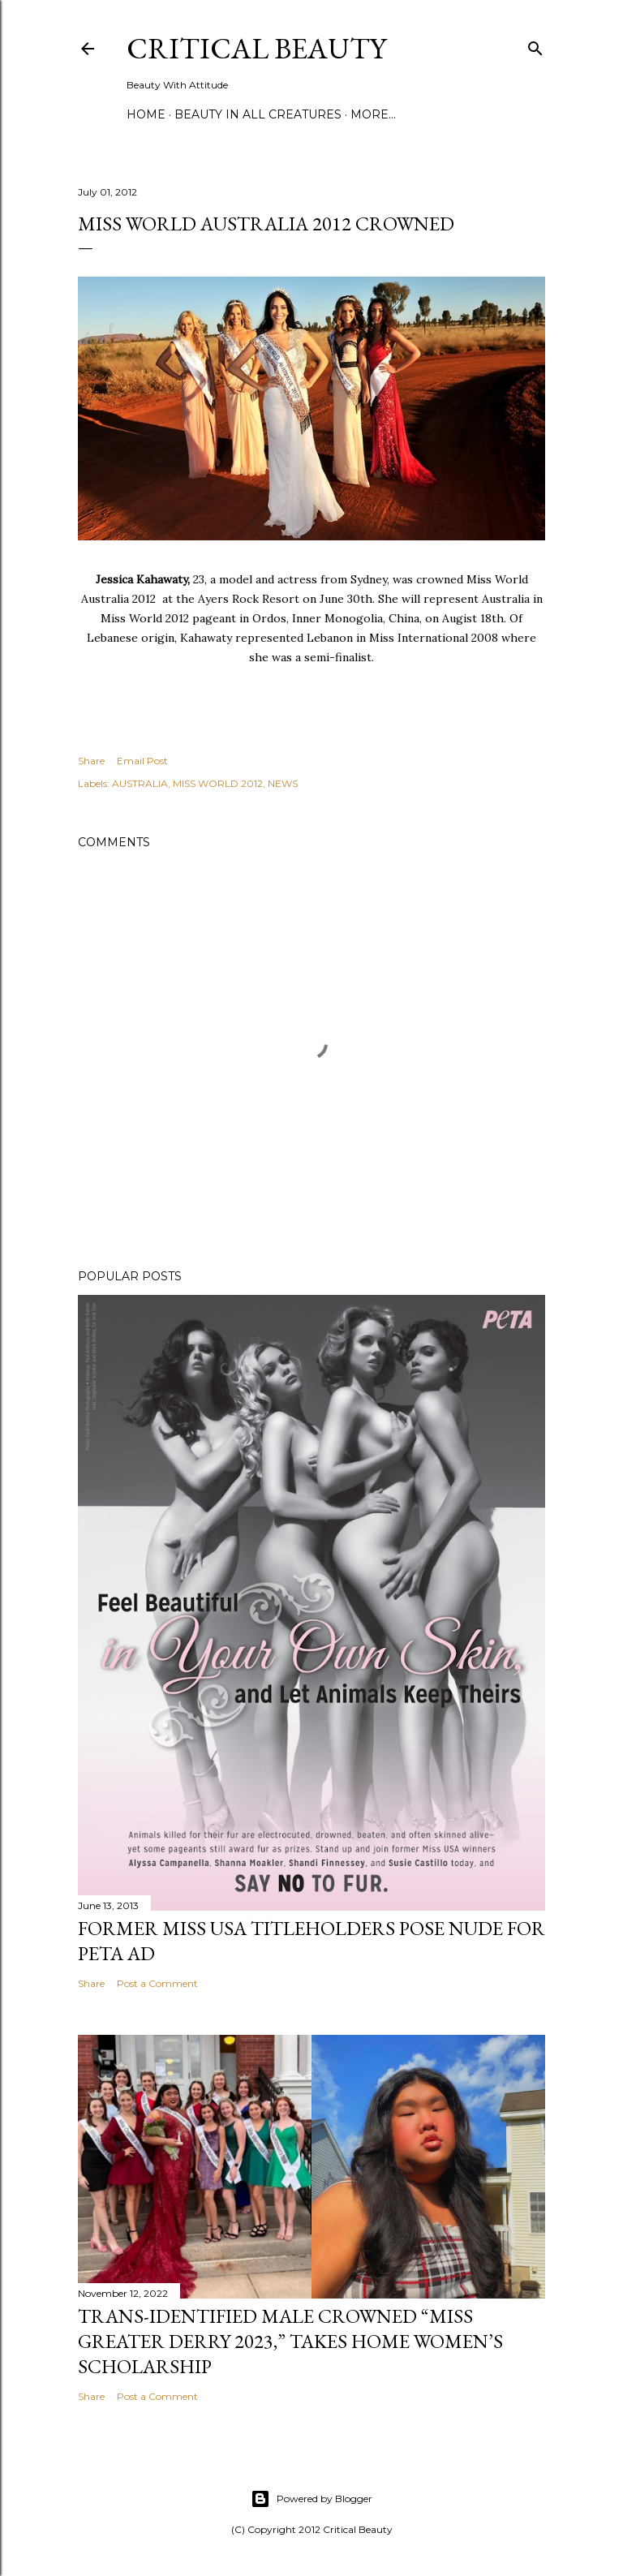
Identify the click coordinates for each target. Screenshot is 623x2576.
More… (373, 114)
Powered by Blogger (311, 2499)
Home (146, 114)
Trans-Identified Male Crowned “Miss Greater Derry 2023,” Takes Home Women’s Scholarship (290, 2341)
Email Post (142, 761)
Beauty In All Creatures (258, 114)
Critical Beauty (256, 48)
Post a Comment (157, 1983)
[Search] (535, 45)
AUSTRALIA (140, 783)
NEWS (283, 783)
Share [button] (91, 761)
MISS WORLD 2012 (218, 783)
